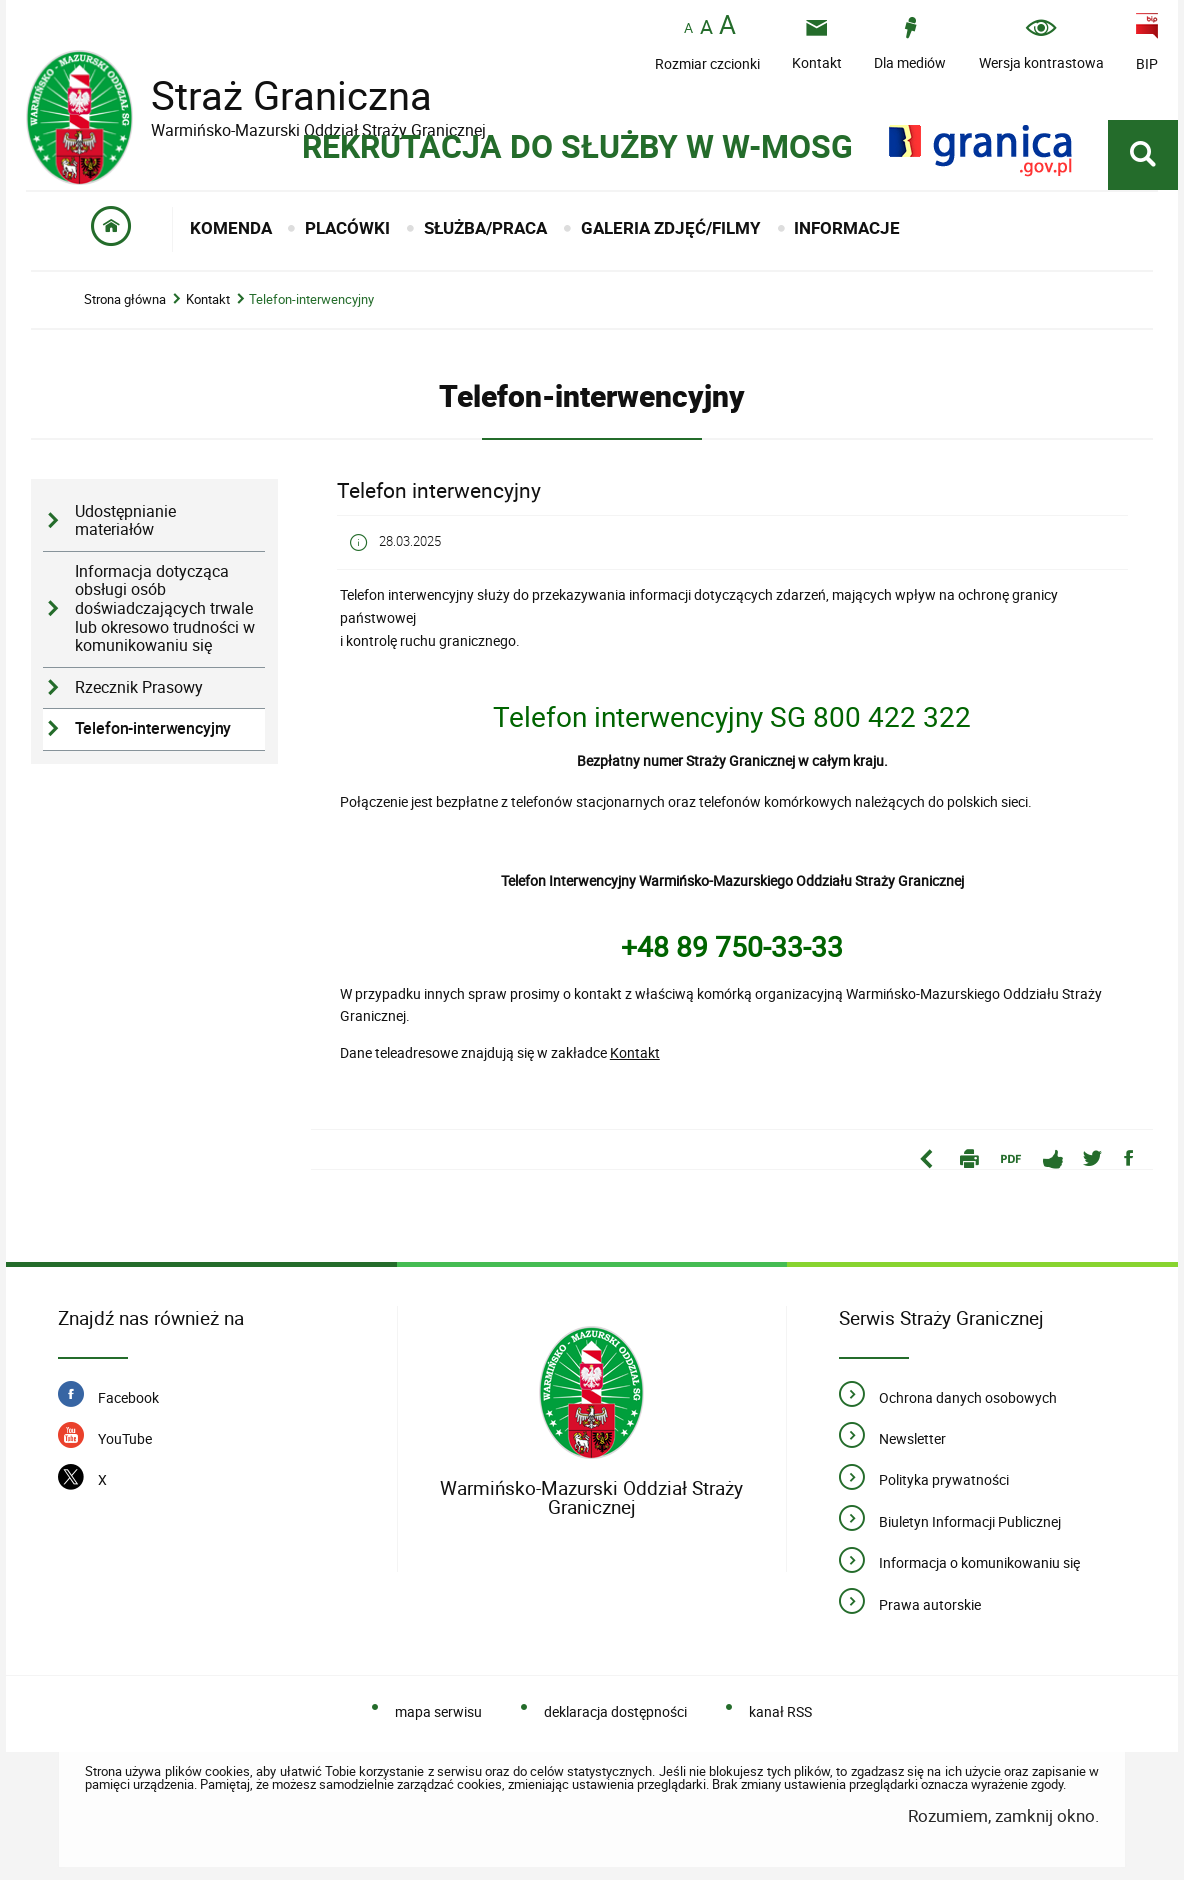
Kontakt (208, 299)
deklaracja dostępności (615, 1711)
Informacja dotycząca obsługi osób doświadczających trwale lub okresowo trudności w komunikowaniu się (165, 609)
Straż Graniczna (276, 95)
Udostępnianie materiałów (125, 521)
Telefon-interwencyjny (311, 299)
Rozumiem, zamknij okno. (1003, 1815)
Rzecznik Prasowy (139, 687)
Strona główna (125, 299)
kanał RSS (780, 1711)
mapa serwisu (438, 1711)
